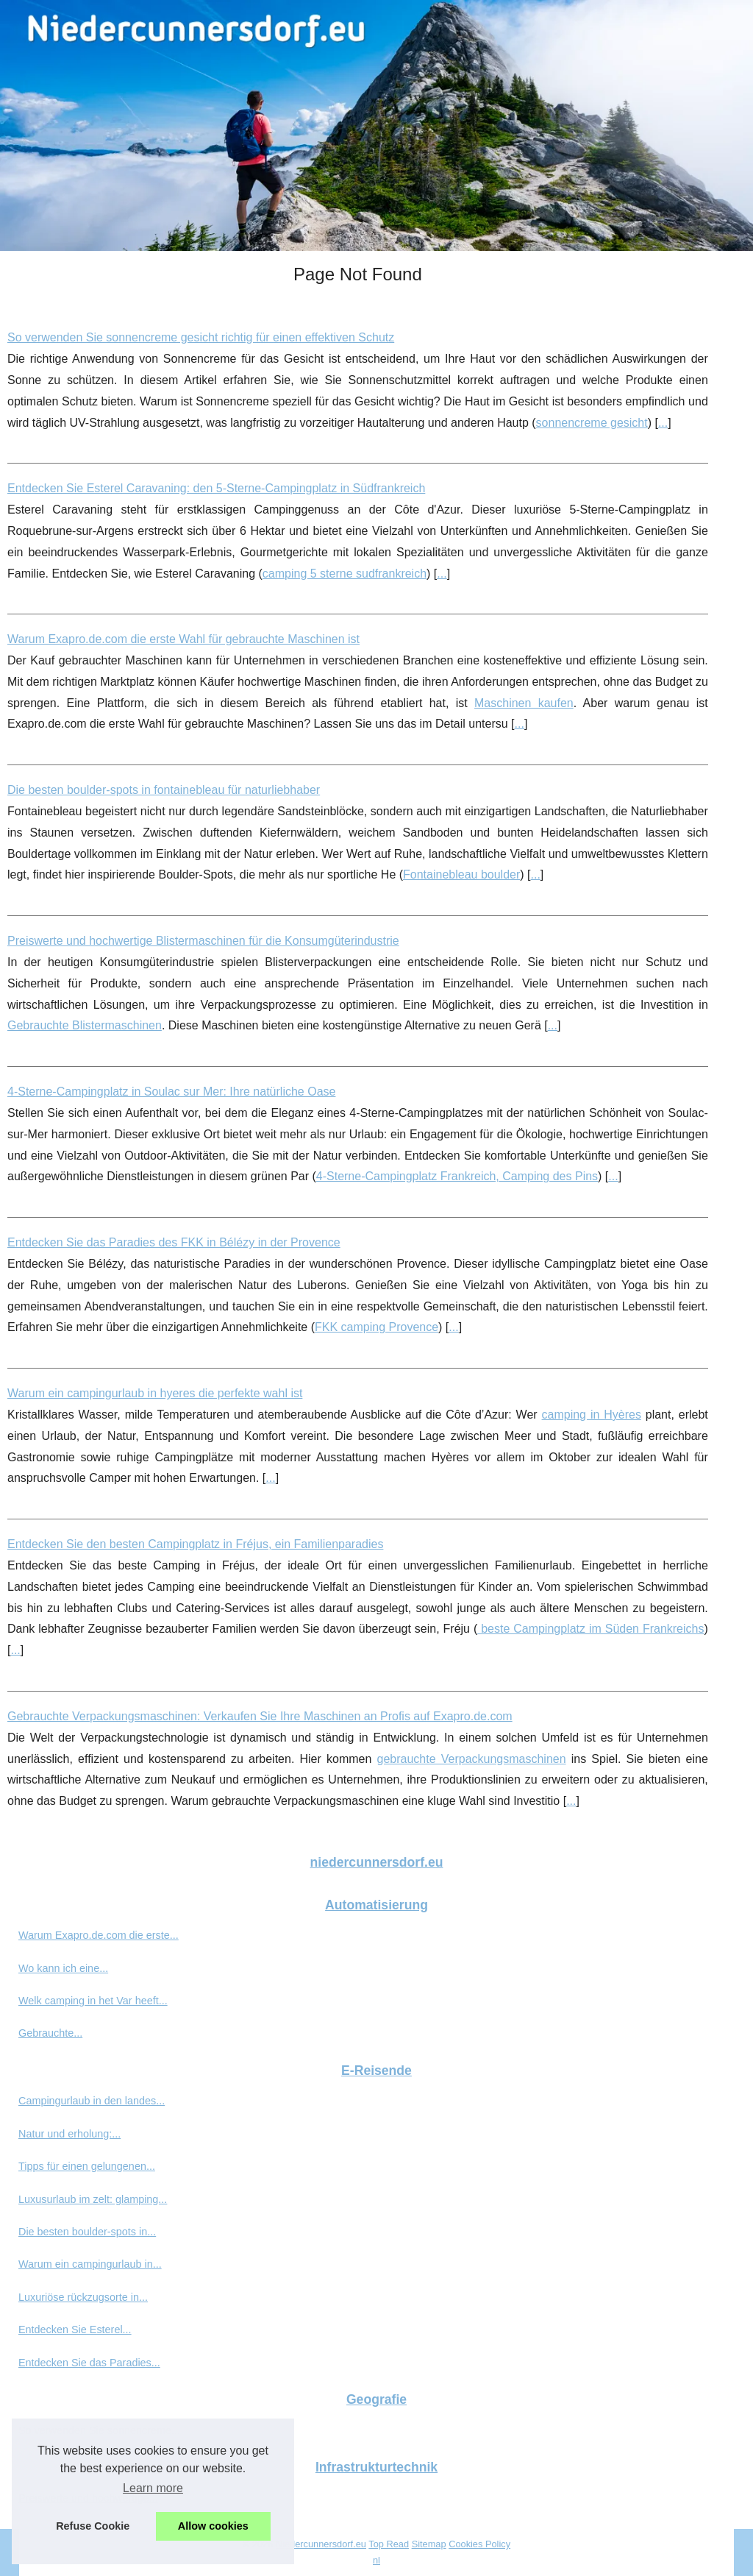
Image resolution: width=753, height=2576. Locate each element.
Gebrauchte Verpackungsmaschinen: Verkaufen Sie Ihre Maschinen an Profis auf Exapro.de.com (260, 1716)
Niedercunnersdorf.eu (321, 2544)
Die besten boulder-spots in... (87, 2232)
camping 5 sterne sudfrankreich (345, 573)
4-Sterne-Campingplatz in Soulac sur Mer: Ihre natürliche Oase (171, 1091)
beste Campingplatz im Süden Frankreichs (590, 1628)
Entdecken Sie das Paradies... (89, 2363)
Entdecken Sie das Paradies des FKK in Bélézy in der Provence (173, 1242)
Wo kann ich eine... (63, 1968)
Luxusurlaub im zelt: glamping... (92, 2199)
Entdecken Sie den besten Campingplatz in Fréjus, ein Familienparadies (195, 1544)
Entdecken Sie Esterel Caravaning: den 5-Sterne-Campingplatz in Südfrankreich (216, 488)
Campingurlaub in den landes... (91, 2101)
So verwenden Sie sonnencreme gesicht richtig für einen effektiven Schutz (200, 337)
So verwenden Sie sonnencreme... (99, 2430)
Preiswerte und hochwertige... (88, 2498)
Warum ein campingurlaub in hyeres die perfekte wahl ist (154, 1393)
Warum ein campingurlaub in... (90, 2264)
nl (376, 2560)
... (663, 422)
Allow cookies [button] (213, 2526)
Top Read (388, 2544)
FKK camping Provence (376, 1327)
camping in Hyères (591, 1414)
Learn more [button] (153, 2488)
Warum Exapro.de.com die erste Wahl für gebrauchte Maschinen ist (183, 639)
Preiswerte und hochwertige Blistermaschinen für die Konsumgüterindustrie (203, 940)
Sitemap (429, 2544)
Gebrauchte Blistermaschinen (84, 1025)
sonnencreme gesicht (592, 422)
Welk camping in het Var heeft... (93, 2000)
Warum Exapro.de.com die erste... (98, 1935)
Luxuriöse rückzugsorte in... (83, 2297)
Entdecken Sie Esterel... (75, 2329)
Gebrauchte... (50, 2033)
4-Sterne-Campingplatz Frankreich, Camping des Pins (457, 1176)
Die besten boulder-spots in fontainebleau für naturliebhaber (163, 790)
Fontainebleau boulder (461, 874)
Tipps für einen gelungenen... (86, 2166)
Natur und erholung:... (69, 2134)
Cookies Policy (479, 2544)
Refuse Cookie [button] (92, 2526)
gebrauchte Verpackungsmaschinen (471, 1759)
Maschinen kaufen (524, 703)
